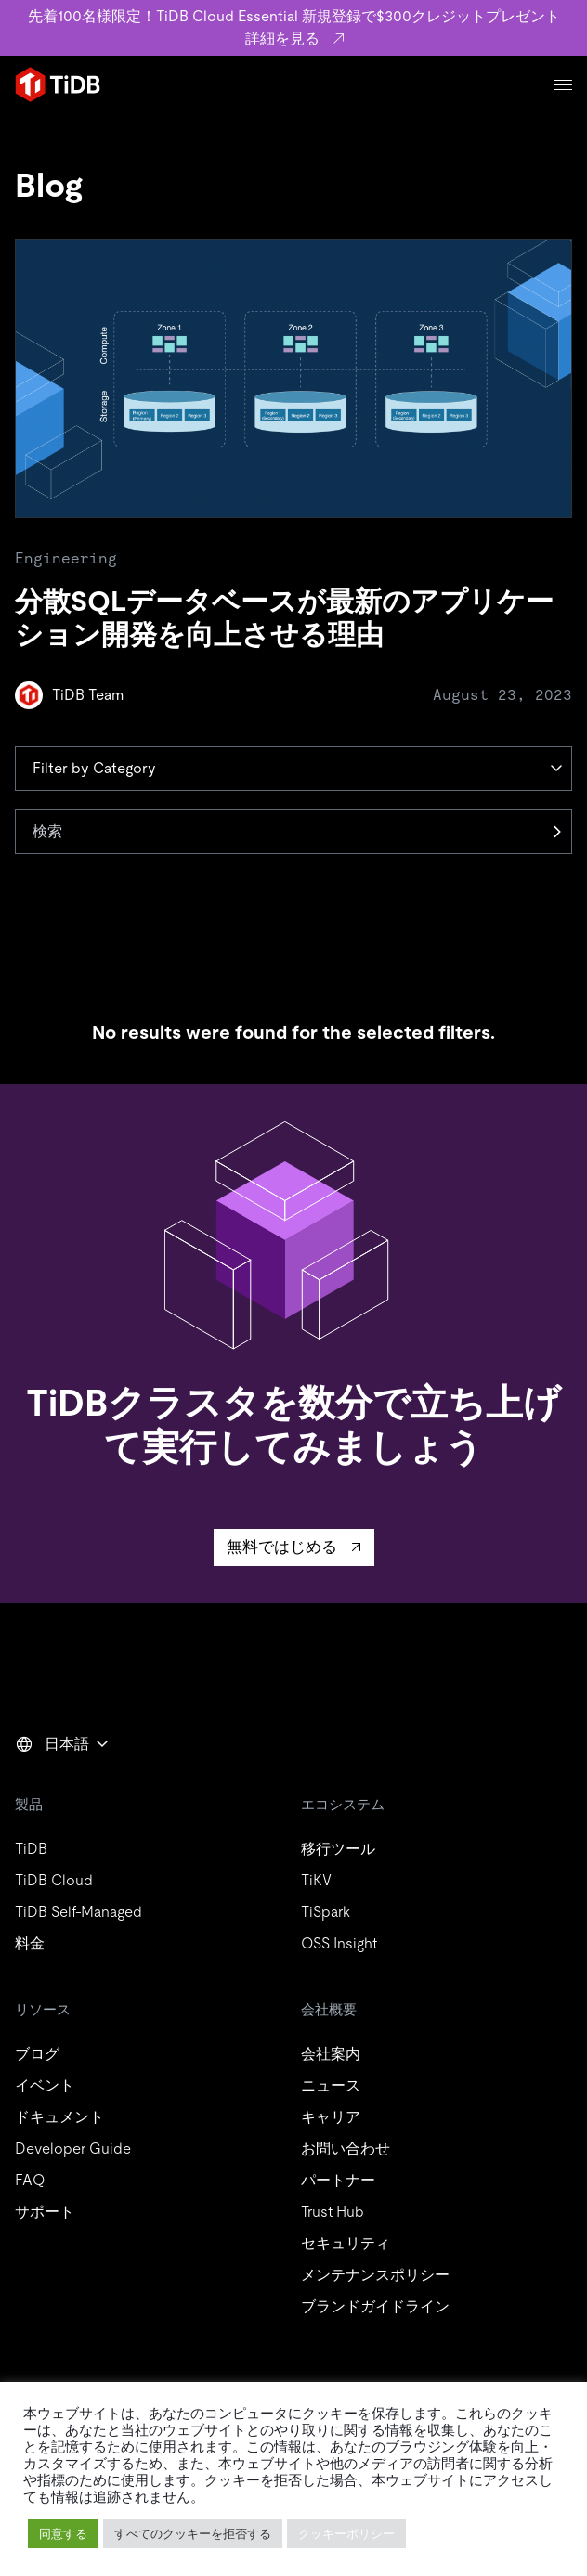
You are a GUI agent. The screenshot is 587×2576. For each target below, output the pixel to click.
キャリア (330, 2117)
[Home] (57, 84)
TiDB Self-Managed (78, 1912)
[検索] (293, 831)
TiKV (316, 1880)
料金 (30, 1943)
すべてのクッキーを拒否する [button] (192, 2534)
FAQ (30, 2180)
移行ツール (338, 1849)
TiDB (31, 1849)
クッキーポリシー (346, 2534)
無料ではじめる (282, 1546)
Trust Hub (332, 2211)
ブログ (37, 2054)
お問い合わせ (345, 2148)
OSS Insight (339, 1943)
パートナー (338, 2180)
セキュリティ (345, 2243)
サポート (44, 2211)
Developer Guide (73, 2148)
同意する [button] (63, 2534)
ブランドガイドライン (375, 2306)
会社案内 (330, 2054)
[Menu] (563, 85)
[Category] (293, 768)
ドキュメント (59, 2117)
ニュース (330, 2085)
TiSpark (325, 1912)
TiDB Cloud (54, 1880)
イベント (44, 2085)
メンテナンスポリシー (375, 2275)
